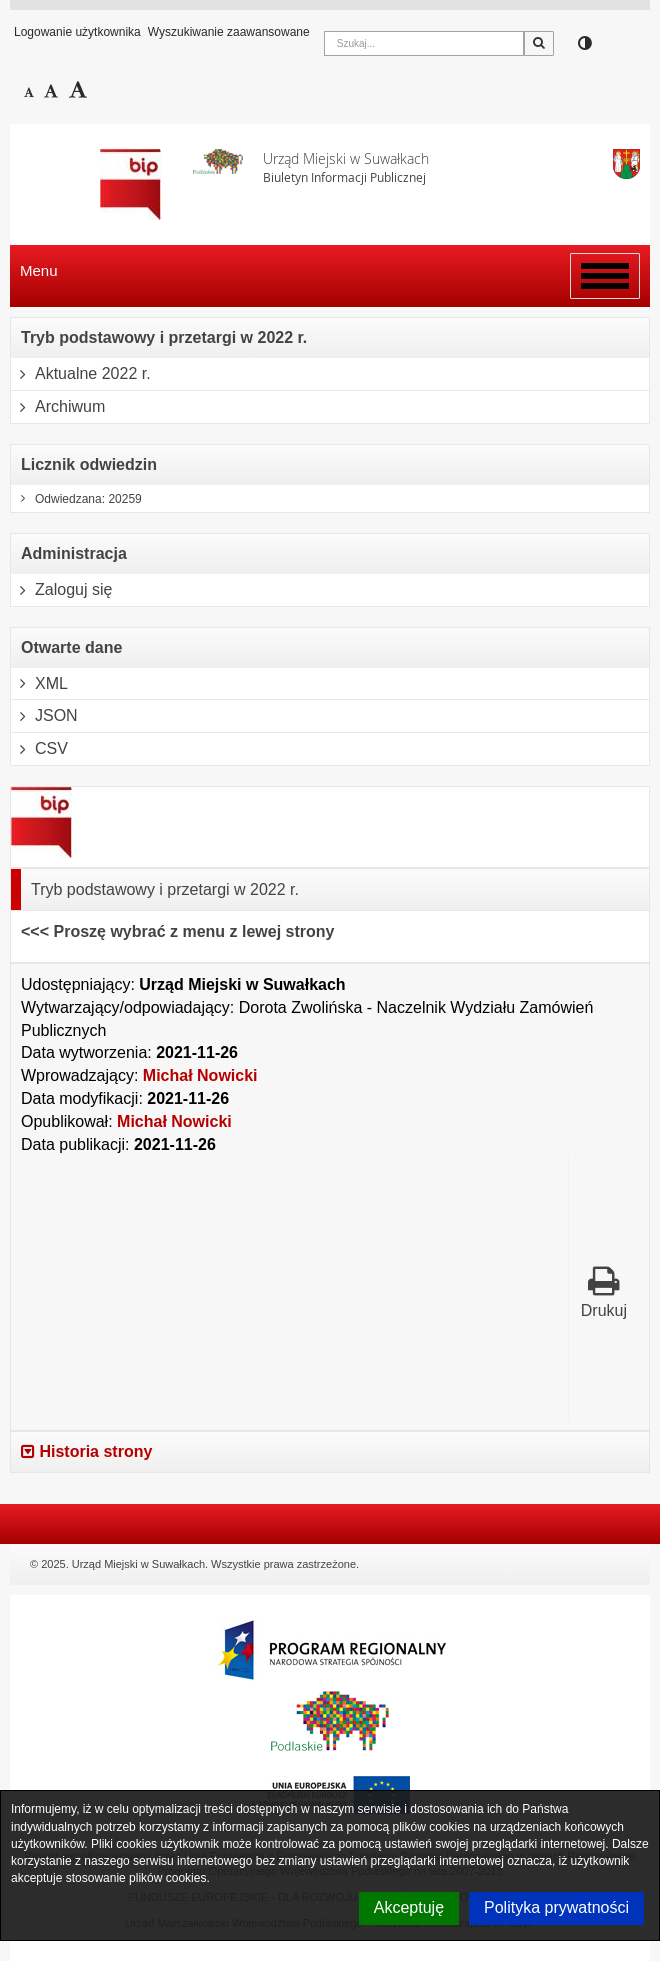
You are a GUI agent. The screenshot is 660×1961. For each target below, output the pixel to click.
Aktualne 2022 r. (81, 374)
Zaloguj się (61, 590)
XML (39, 684)
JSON (44, 716)
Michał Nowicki (200, 1075)
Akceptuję (409, 1907)
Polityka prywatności (556, 1907)
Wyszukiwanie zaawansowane (229, 32)
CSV (39, 749)
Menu (39, 270)
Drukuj (604, 1291)
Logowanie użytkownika (77, 32)
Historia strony (86, 1451)
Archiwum (58, 407)
